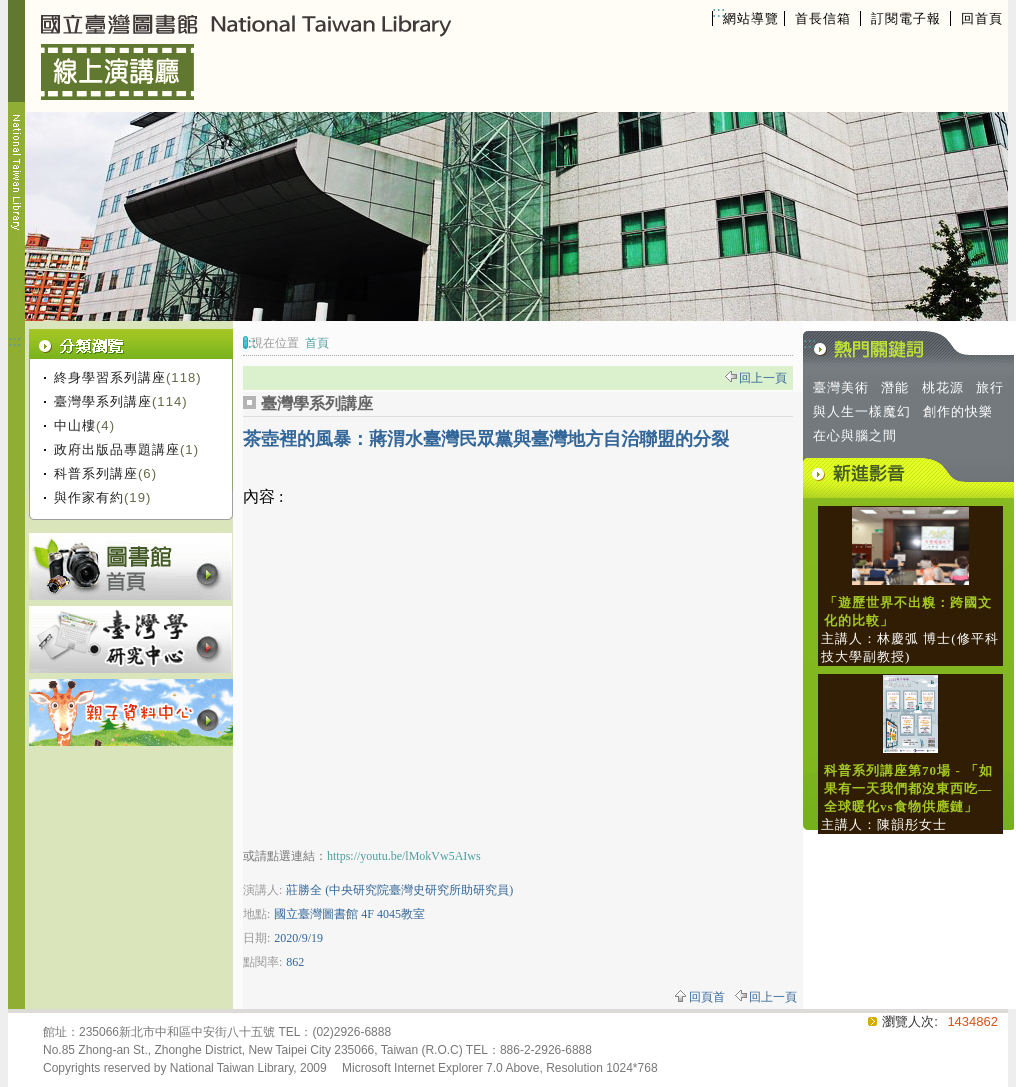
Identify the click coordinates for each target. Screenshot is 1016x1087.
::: (718, 11)
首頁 (317, 343)
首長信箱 (823, 18)
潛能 (895, 387)
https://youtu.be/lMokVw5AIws (404, 856)
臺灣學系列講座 (103, 401)
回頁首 (707, 997)
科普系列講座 (96, 473)
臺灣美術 (841, 387)
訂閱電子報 (906, 18)
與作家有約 (89, 497)
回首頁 (982, 18)
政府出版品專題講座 (117, 449)
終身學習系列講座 (110, 377)
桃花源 (943, 387)
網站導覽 (751, 18)
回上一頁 (763, 378)
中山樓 (75, 425)
